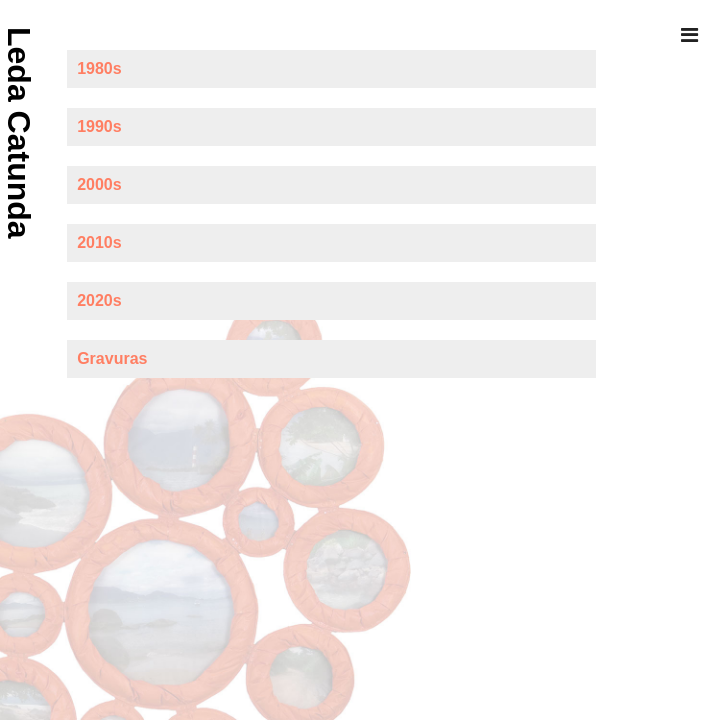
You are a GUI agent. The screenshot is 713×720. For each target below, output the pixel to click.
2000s (99, 184)
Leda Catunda (19, 133)
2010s (99, 242)
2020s (99, 300)
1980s (99, 68)
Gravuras (112, 358)
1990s (99, 126)
